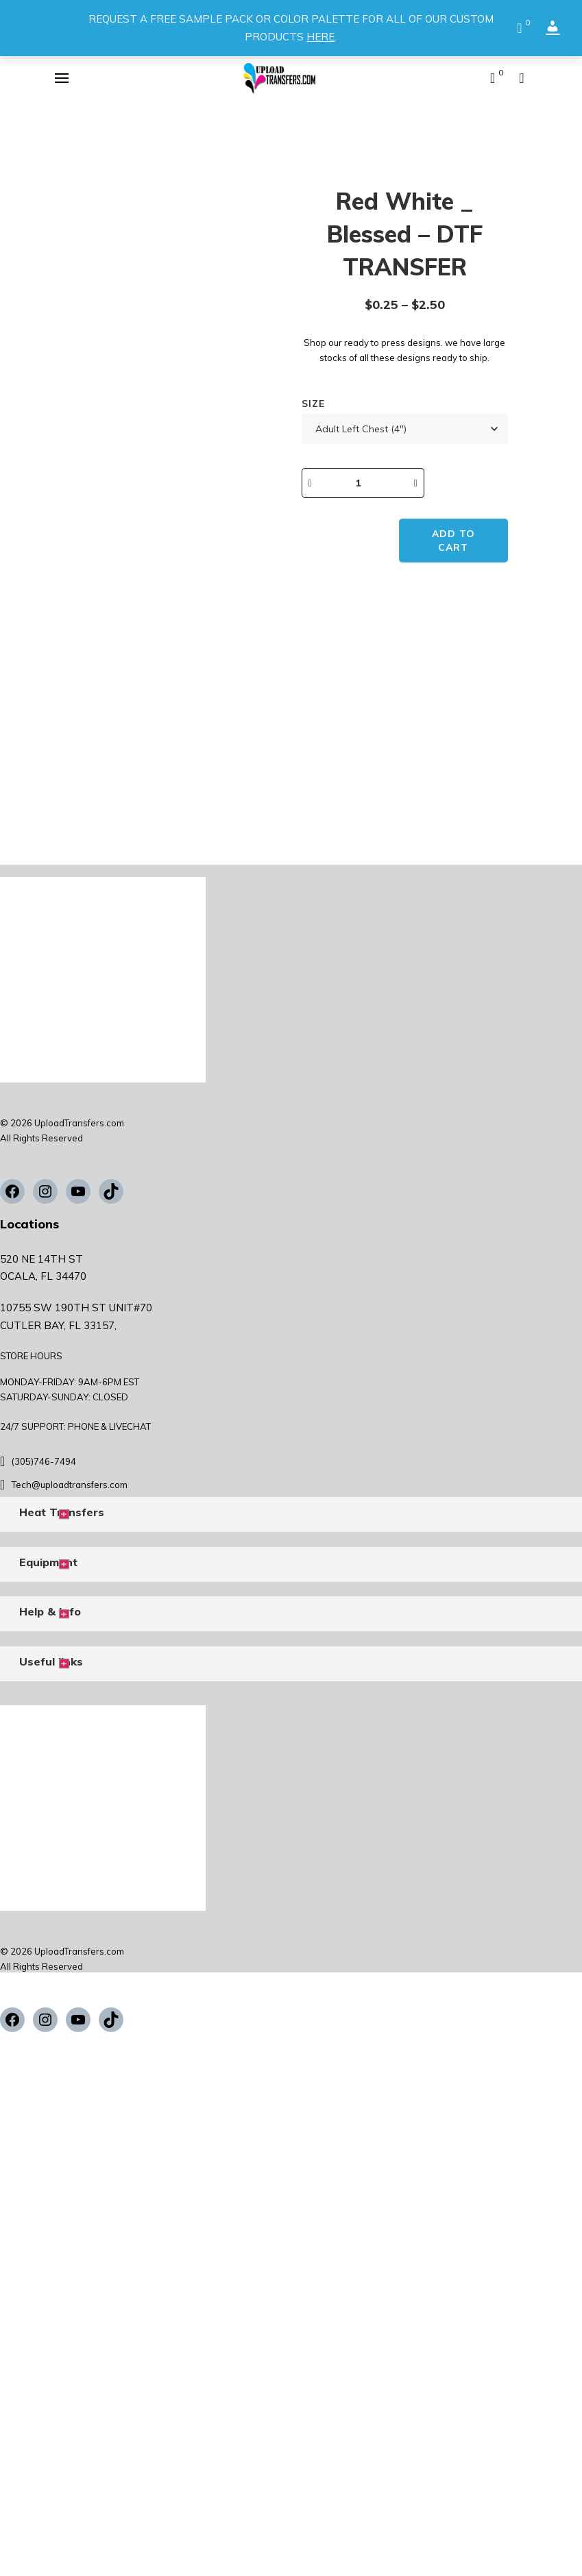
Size (313, 403)
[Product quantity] (370, 483)
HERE (320, 36)
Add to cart (456, 541)
